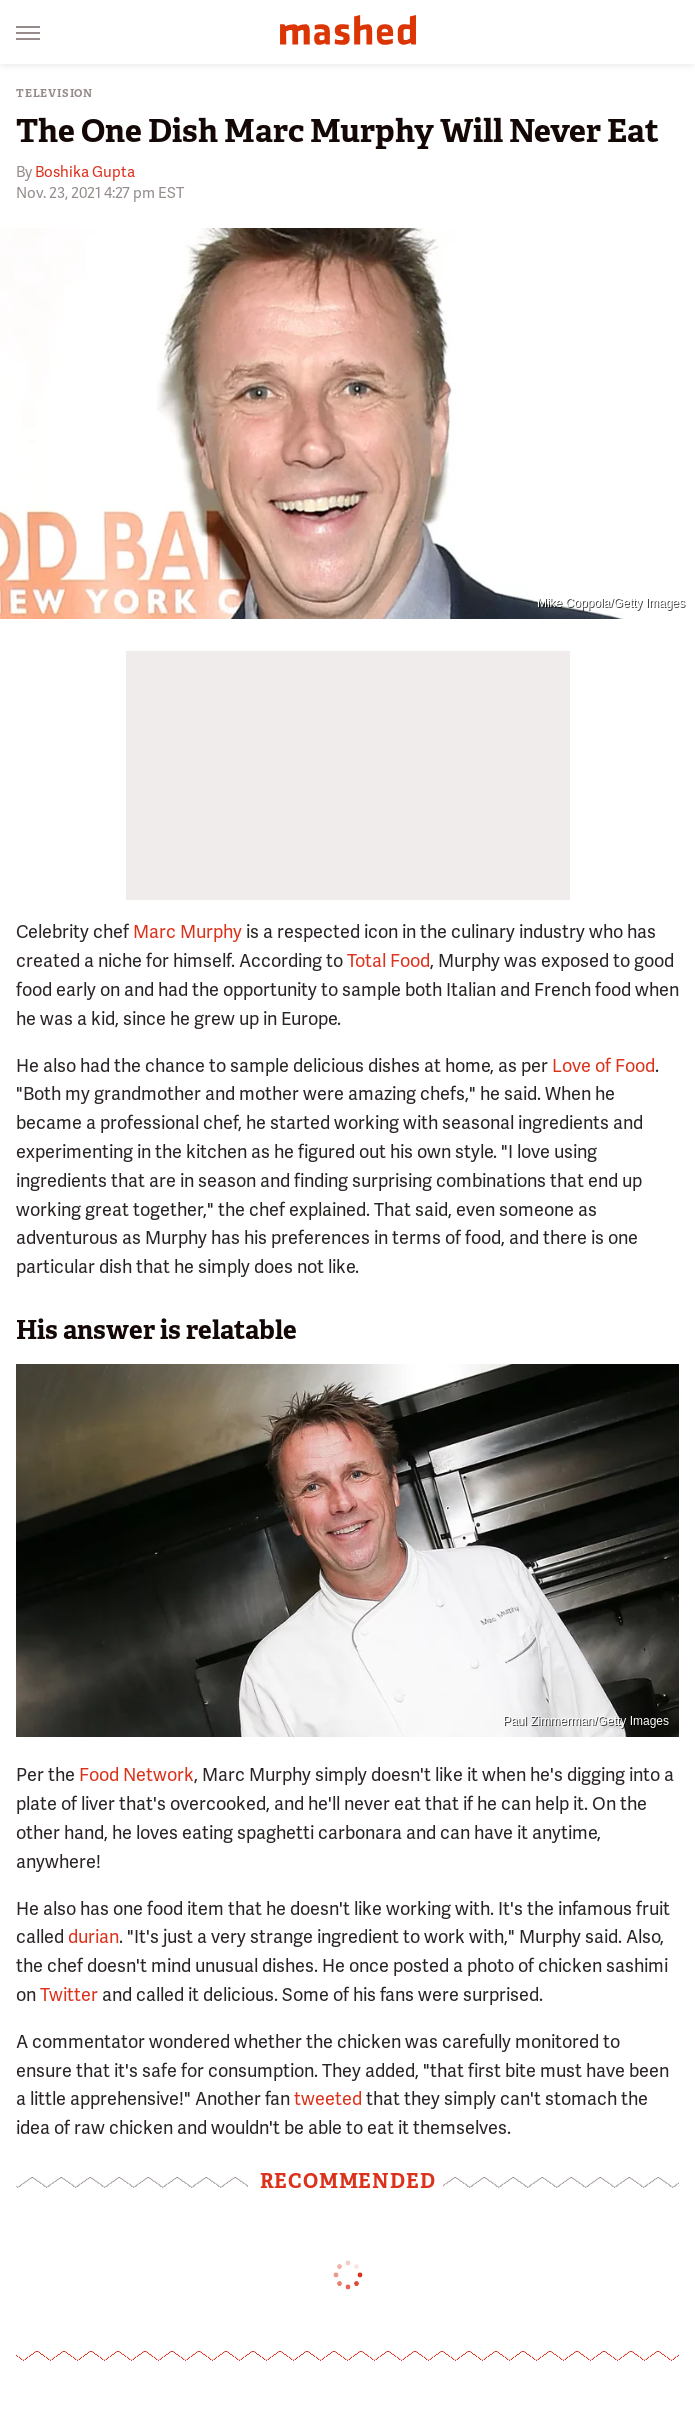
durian (93, 1936)
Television (54, 93)
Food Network (134, 1774)
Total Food (388, 960)
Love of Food (603, 1065)
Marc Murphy (187, 931)
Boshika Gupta (85, 172)
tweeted (328, 2098)
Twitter (69, 1994)
